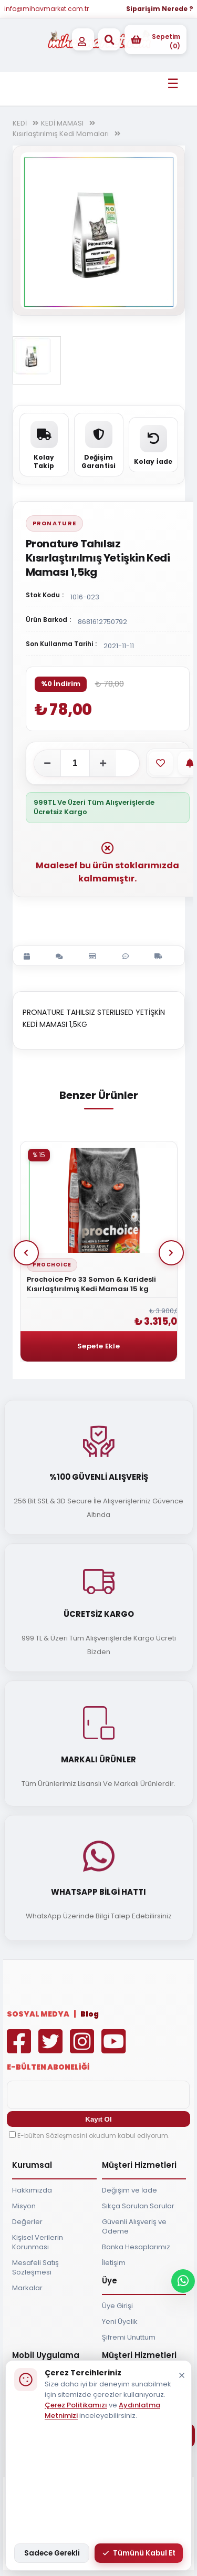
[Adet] (75, 763)
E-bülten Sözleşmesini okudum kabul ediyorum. (93, 2135)
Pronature (55, 523)
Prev (26, 1252)
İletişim (114, 2263)
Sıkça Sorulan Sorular (138, 2206)
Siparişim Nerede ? (159, 8)
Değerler (27, 2222)
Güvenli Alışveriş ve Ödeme (134, 2226)
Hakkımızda (32, 2190)
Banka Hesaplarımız (136, 2247)
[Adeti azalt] (47, 763)
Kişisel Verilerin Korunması (37, 2242)
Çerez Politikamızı (76, 2405)
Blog (89, 2014)
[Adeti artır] (103, 763)
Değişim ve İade (129, 2190)
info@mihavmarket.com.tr (46, 8)
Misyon (24, 2206)
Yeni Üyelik (120, 2321)
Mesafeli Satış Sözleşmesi (35, 2267)
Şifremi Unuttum (128, 2337)
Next (171, 1252)
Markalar (27, 2288)
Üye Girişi (117, 2306)
